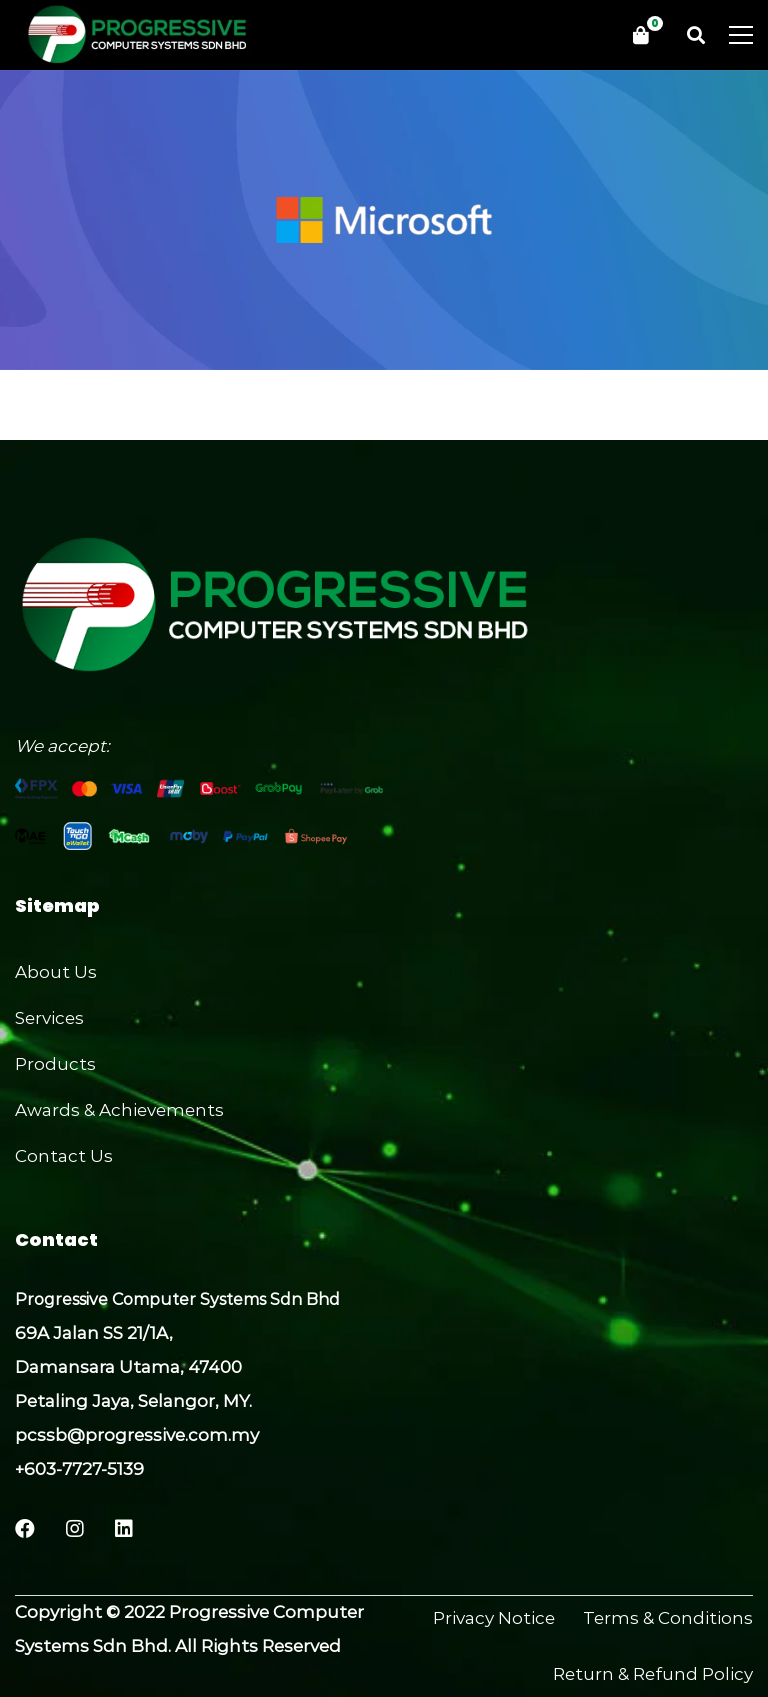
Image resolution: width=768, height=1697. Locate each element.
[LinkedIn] (124, 1529)
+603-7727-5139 (79, 1469)
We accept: (62, 746)
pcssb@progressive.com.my (137, 1435)
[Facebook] (25, 1529)
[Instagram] (75, 1529)
